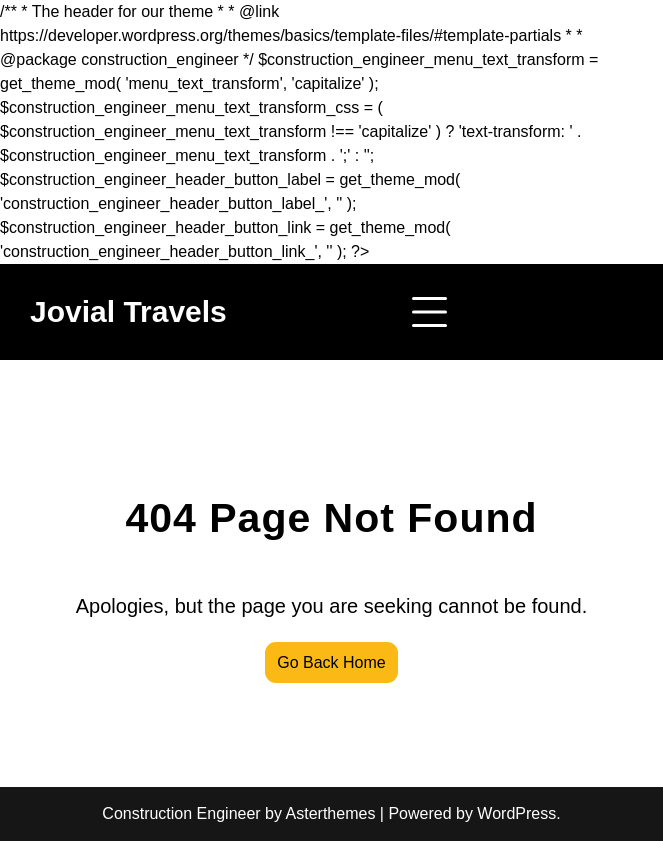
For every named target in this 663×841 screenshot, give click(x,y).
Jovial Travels (128, 311)
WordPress (516, 813)
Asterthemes (331, 813)
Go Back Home (331, 662)
